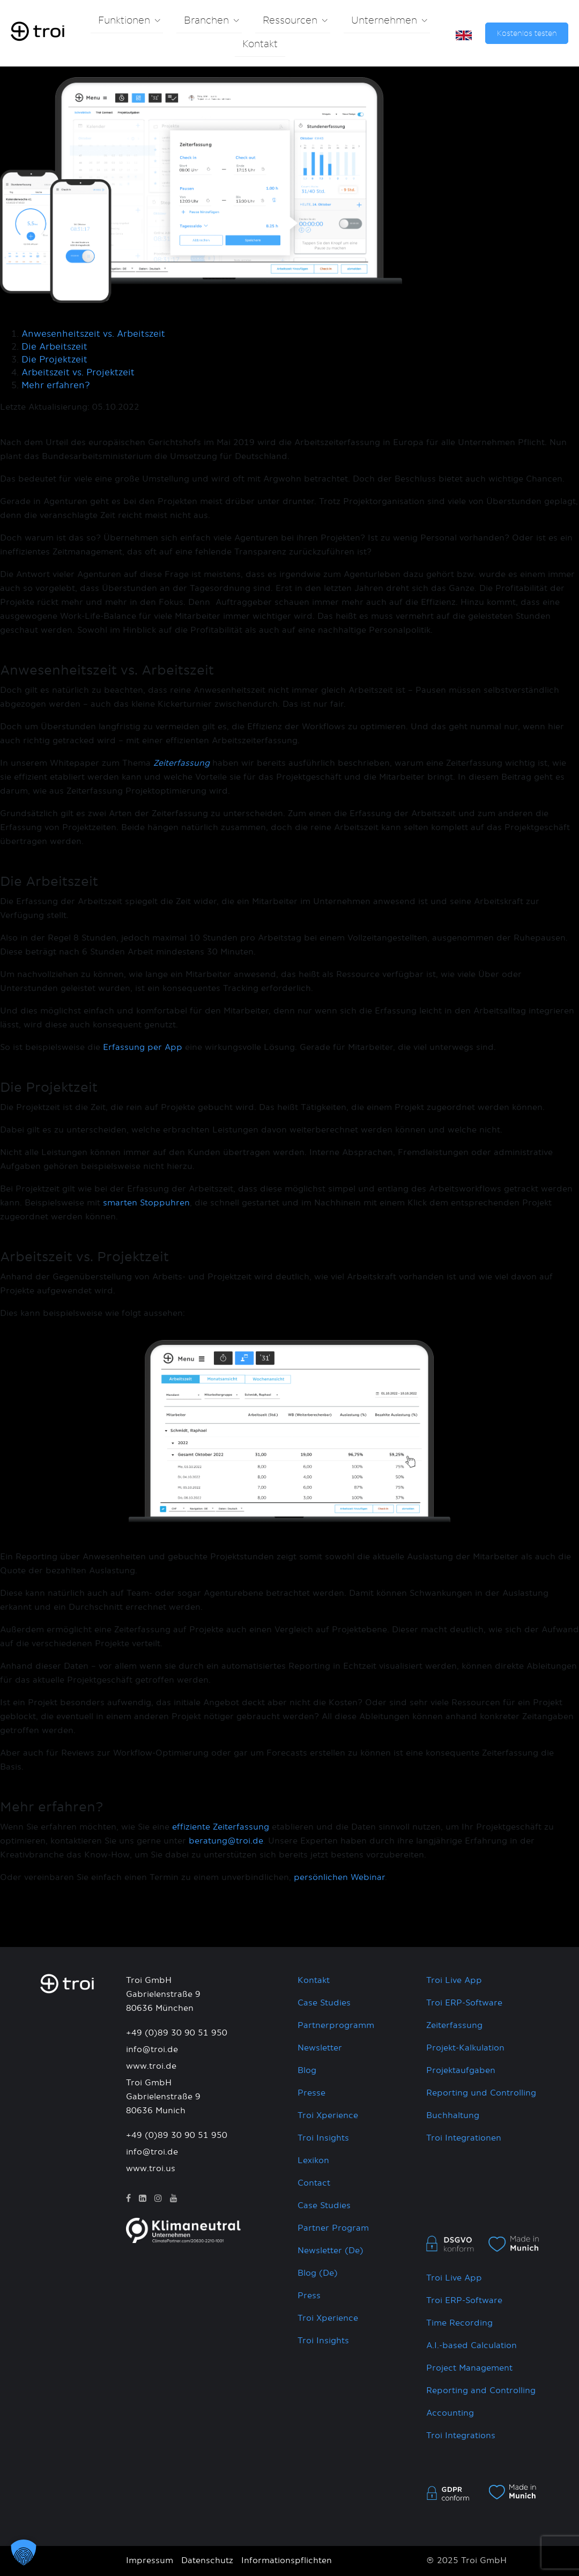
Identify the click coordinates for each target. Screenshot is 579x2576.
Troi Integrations (460, 2436)
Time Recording (459, 2323)
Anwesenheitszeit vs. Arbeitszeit (93, 334)
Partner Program (333, 2228)
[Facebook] (128, 2198)
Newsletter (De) (330, 2251)
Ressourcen (290, 21)
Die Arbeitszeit (54, 347)
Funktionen (124, 21)
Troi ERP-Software (464, 2003)
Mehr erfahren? (55, 385)
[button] (23, 2552)
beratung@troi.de (226, 1841)
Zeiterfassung (454, 2026)
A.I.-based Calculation (471, 2346)
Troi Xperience (328, 2116)
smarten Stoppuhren (146, 1203)
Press (309, 2296)
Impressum (149, 2561)
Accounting (450, 2413)
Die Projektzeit (54, 360)
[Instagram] (158, 2198)
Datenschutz (207, 2561)
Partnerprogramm (336, 2026)
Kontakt (260, 44)
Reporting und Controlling (481, 2093)
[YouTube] (173, 2198)
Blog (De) (318, 2273)
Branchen (206, 21)
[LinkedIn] (142, 2198)
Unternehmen (384, 21)
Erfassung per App (142, 1047)
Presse (311, 2093)
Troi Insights (323, 2138)
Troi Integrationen (463, 2138)
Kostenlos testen (527, 34)
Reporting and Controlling (481, 2391)
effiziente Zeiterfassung (220, 1827)
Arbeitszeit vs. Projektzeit (78, 372)
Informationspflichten (286, 2561)
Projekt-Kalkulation (465, 2048)
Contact (314, 2183)
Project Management (469, 2368)
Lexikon (313, 2161)
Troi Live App (454, 1981)
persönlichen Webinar (339, 1878)
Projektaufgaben (460, 2071)
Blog (307, 2071)
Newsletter (320, 2048)
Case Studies (324, 2003)
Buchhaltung (452, 2116)
